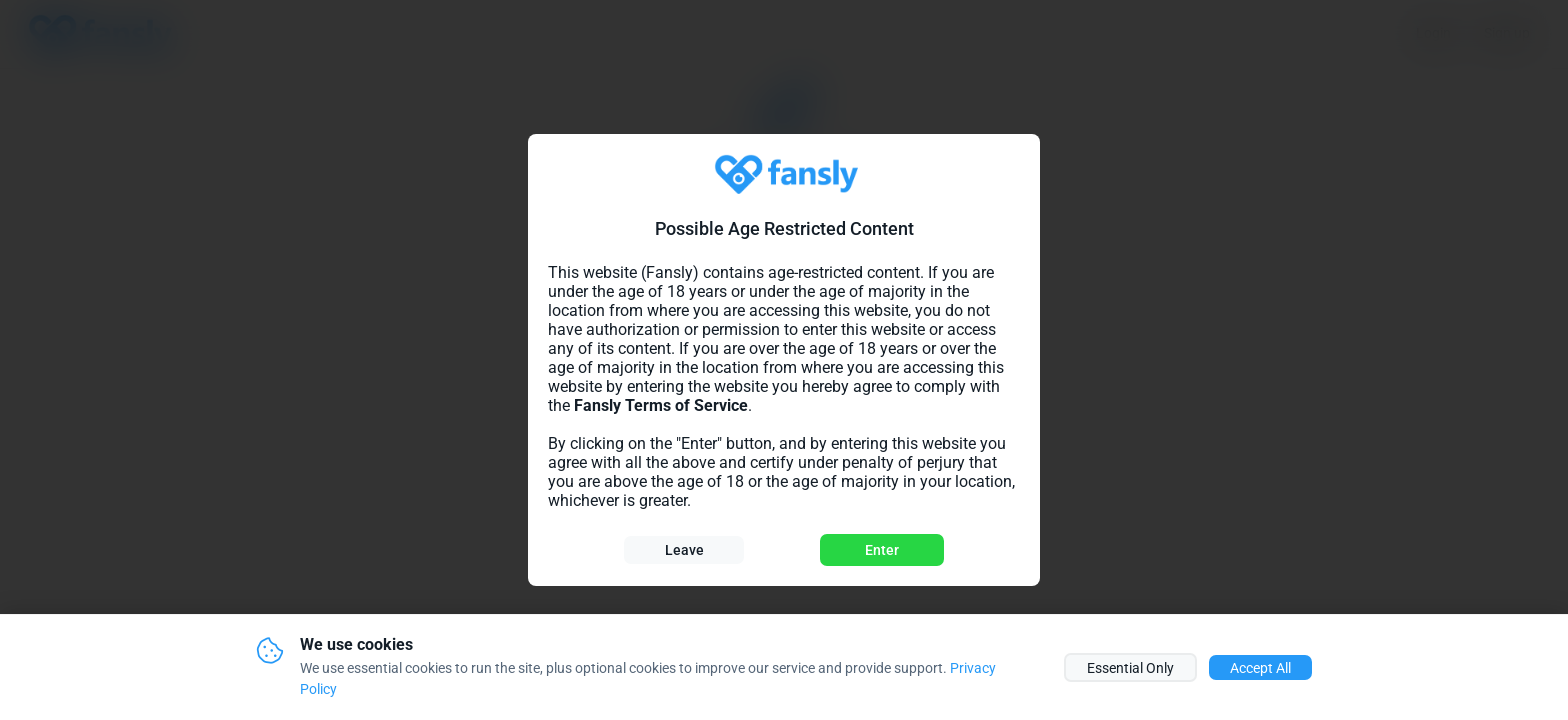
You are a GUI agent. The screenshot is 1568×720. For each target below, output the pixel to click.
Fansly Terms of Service (661, 405)
